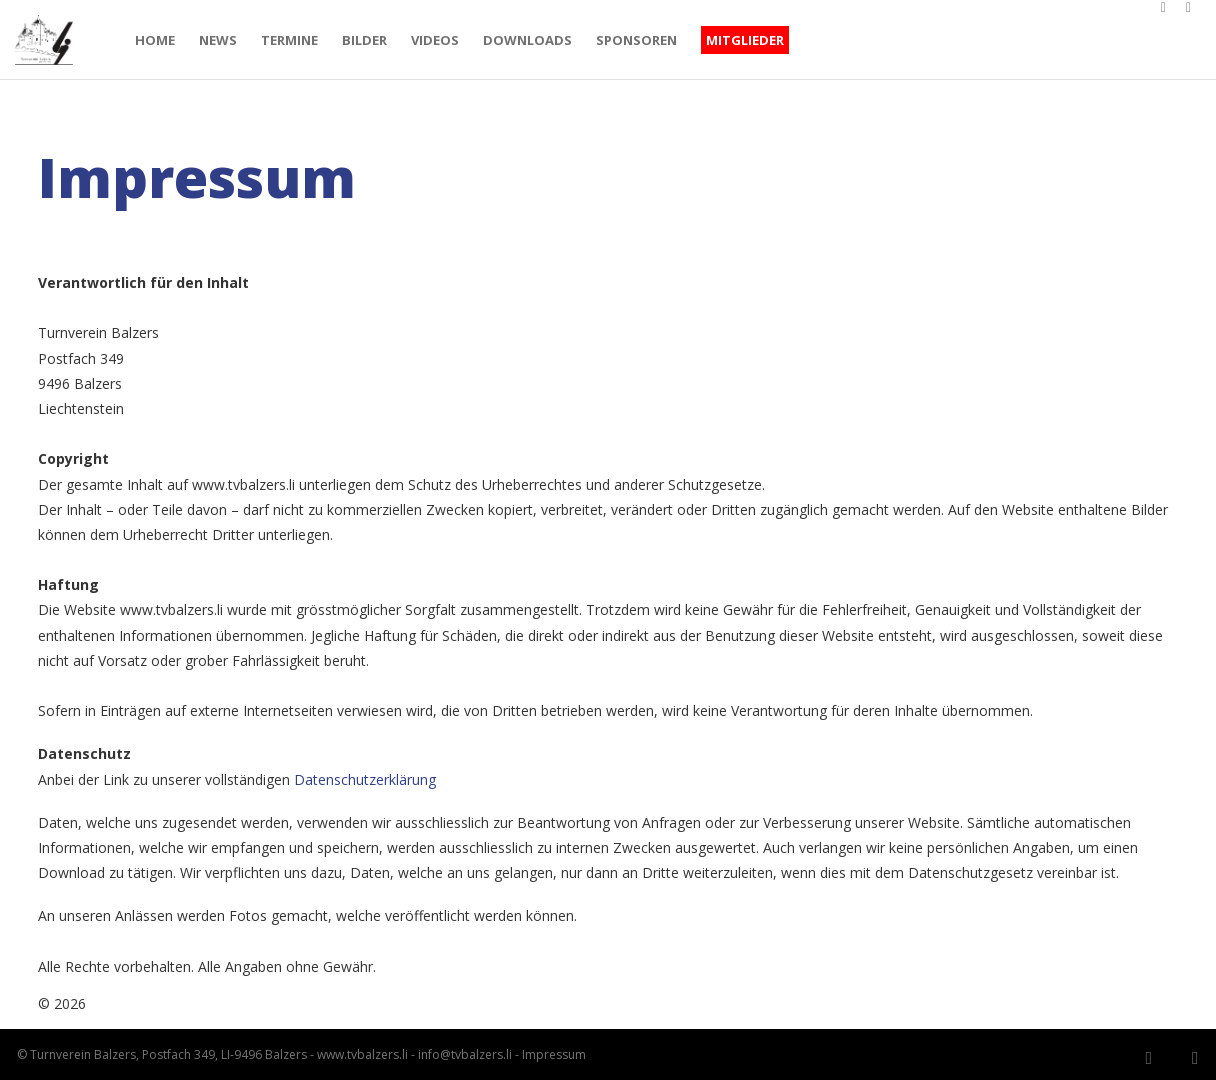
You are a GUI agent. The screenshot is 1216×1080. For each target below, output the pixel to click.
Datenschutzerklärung (365, 779)
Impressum (552, 1054)
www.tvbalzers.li (360, 1054)
